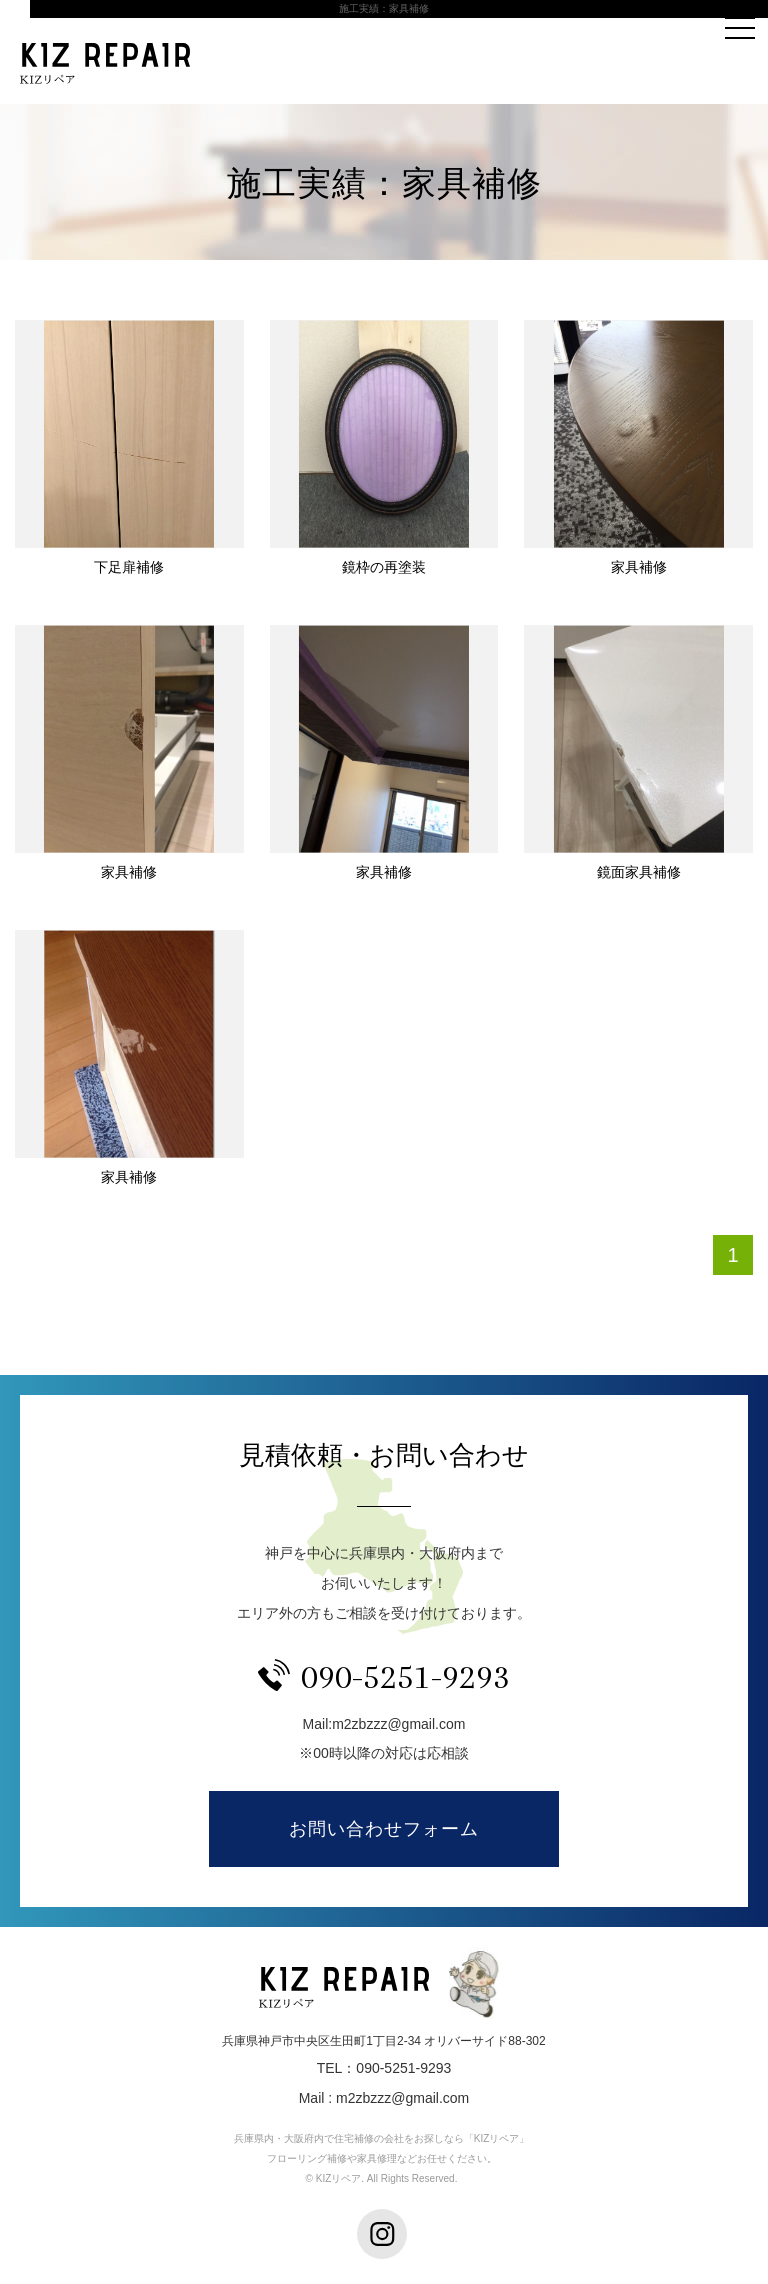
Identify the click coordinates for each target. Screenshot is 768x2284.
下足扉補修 (129, 567)
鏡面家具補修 (639, 872)
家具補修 (639, 567)
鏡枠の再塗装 (384, 567)
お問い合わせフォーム (384, 1829)
